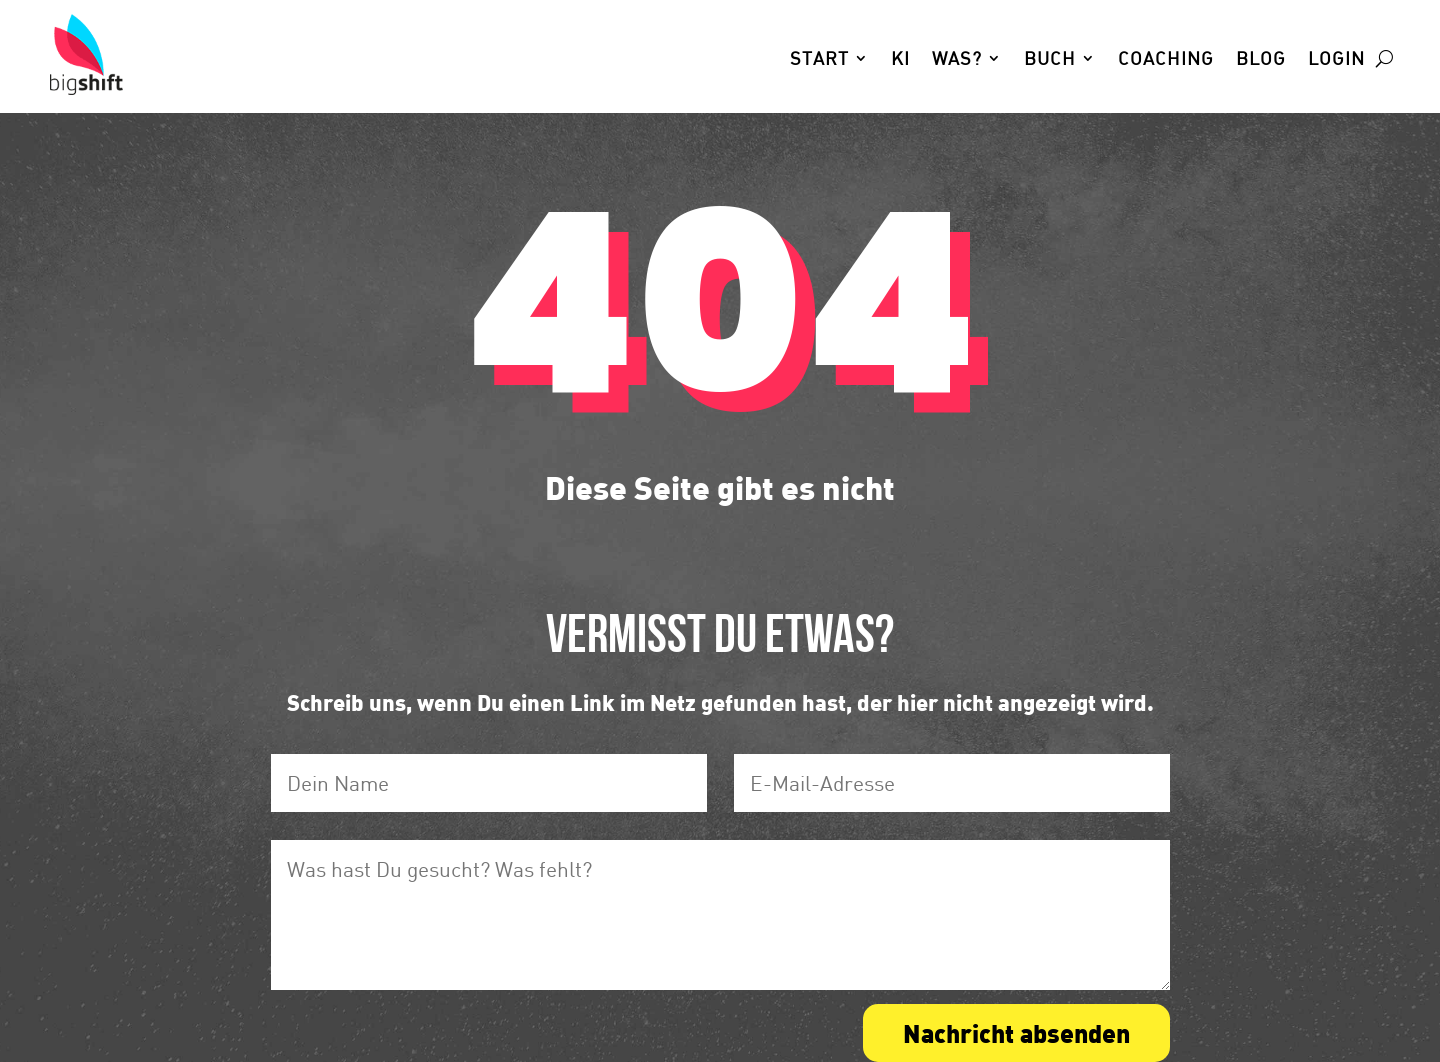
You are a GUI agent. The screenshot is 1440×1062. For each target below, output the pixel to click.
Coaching (1166, 60)
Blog (1261, 60)
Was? (957, 60)
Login (1336, 60)
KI (900, 60)
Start (819, 60)
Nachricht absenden (1016, 1032)
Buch (1050, 60)
